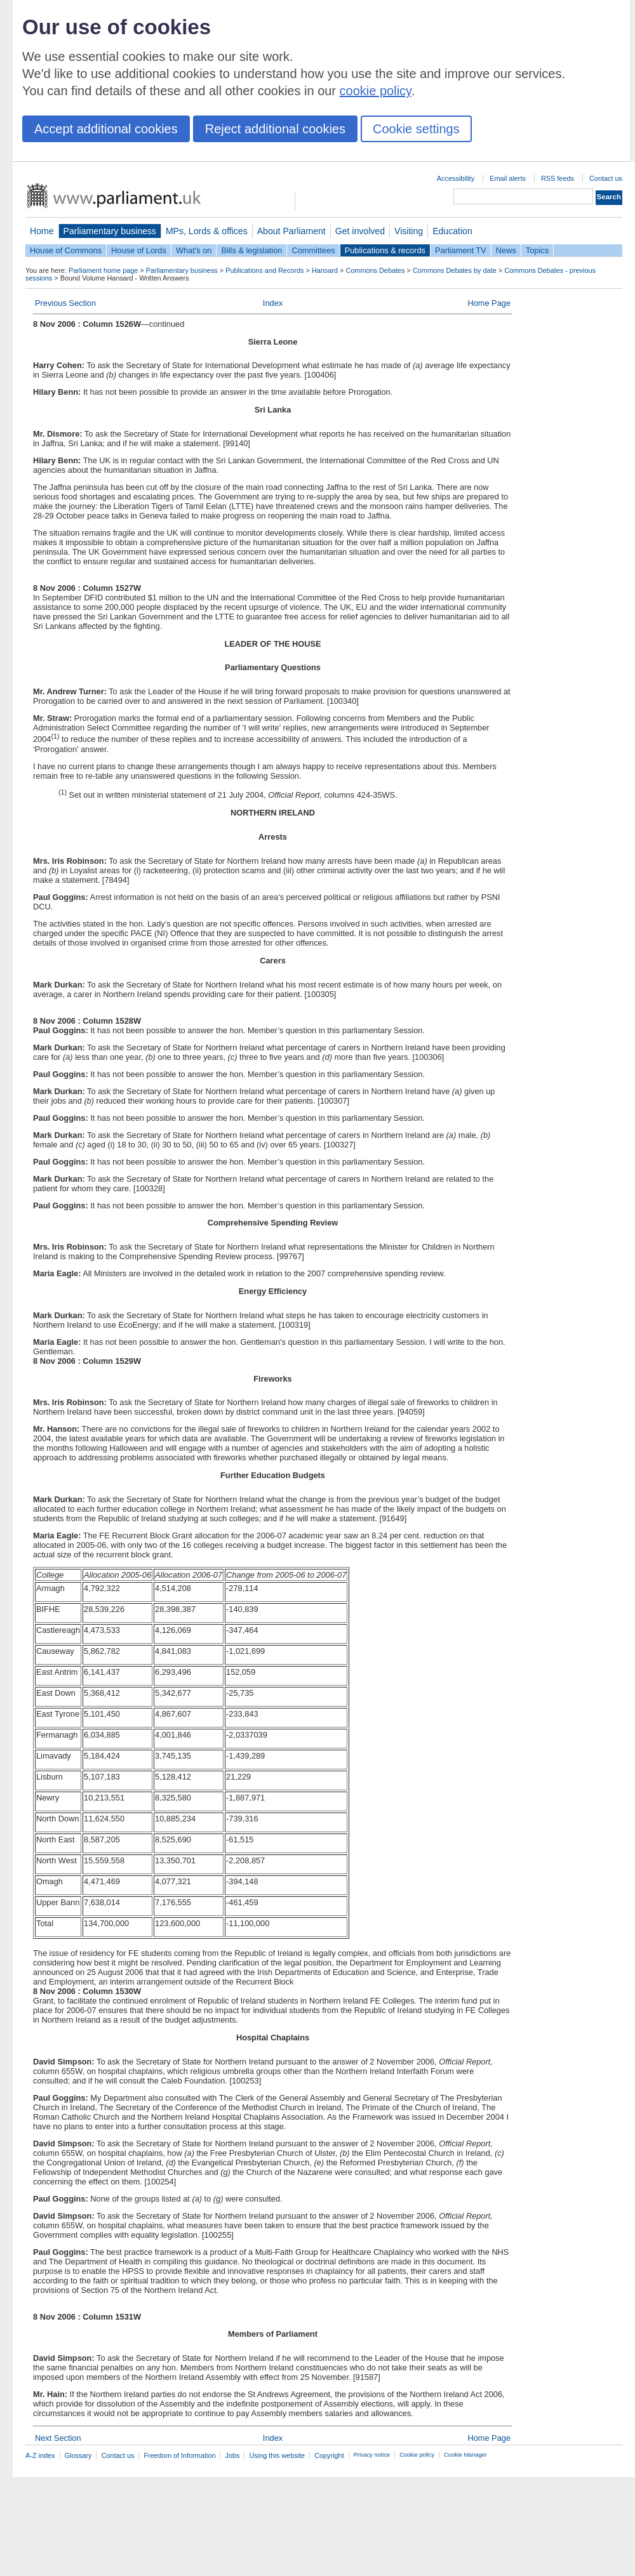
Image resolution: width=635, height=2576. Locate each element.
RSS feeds (557, 178)
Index (273, 303)
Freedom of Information (179, 2455)
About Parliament (291, 231)
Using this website (277, 2455)
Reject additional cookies (275, 129)
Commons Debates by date (455, 270)
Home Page (489, 303)
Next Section (58, 2438)
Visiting (408, 231)
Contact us (605, 178)
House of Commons (66, 250)
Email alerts (508, 178)
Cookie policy (416, 2455)
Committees (313, 250)
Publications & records (385, 250)
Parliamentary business (110, 231)
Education (452, 231)
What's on (194, 250)
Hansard (325, 270)
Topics (537, 250)
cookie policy (375, 91)
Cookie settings (416, 129)
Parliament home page (103, 270)
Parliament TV (460, 250)
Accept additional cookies (106, 129)
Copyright (329, 2455)
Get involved (360, 231)
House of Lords (138, 250)
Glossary (78, 2455)
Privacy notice (372, 2455)
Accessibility (455, 178)
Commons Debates (374, 270)
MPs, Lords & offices (207, 231)
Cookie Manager (465, 2455)
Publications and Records (264, 270)
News (506, 250)
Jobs (232, 2455)
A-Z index (40, 2455)
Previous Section (65, 303)
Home (42, 231)
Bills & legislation (251, 250)
